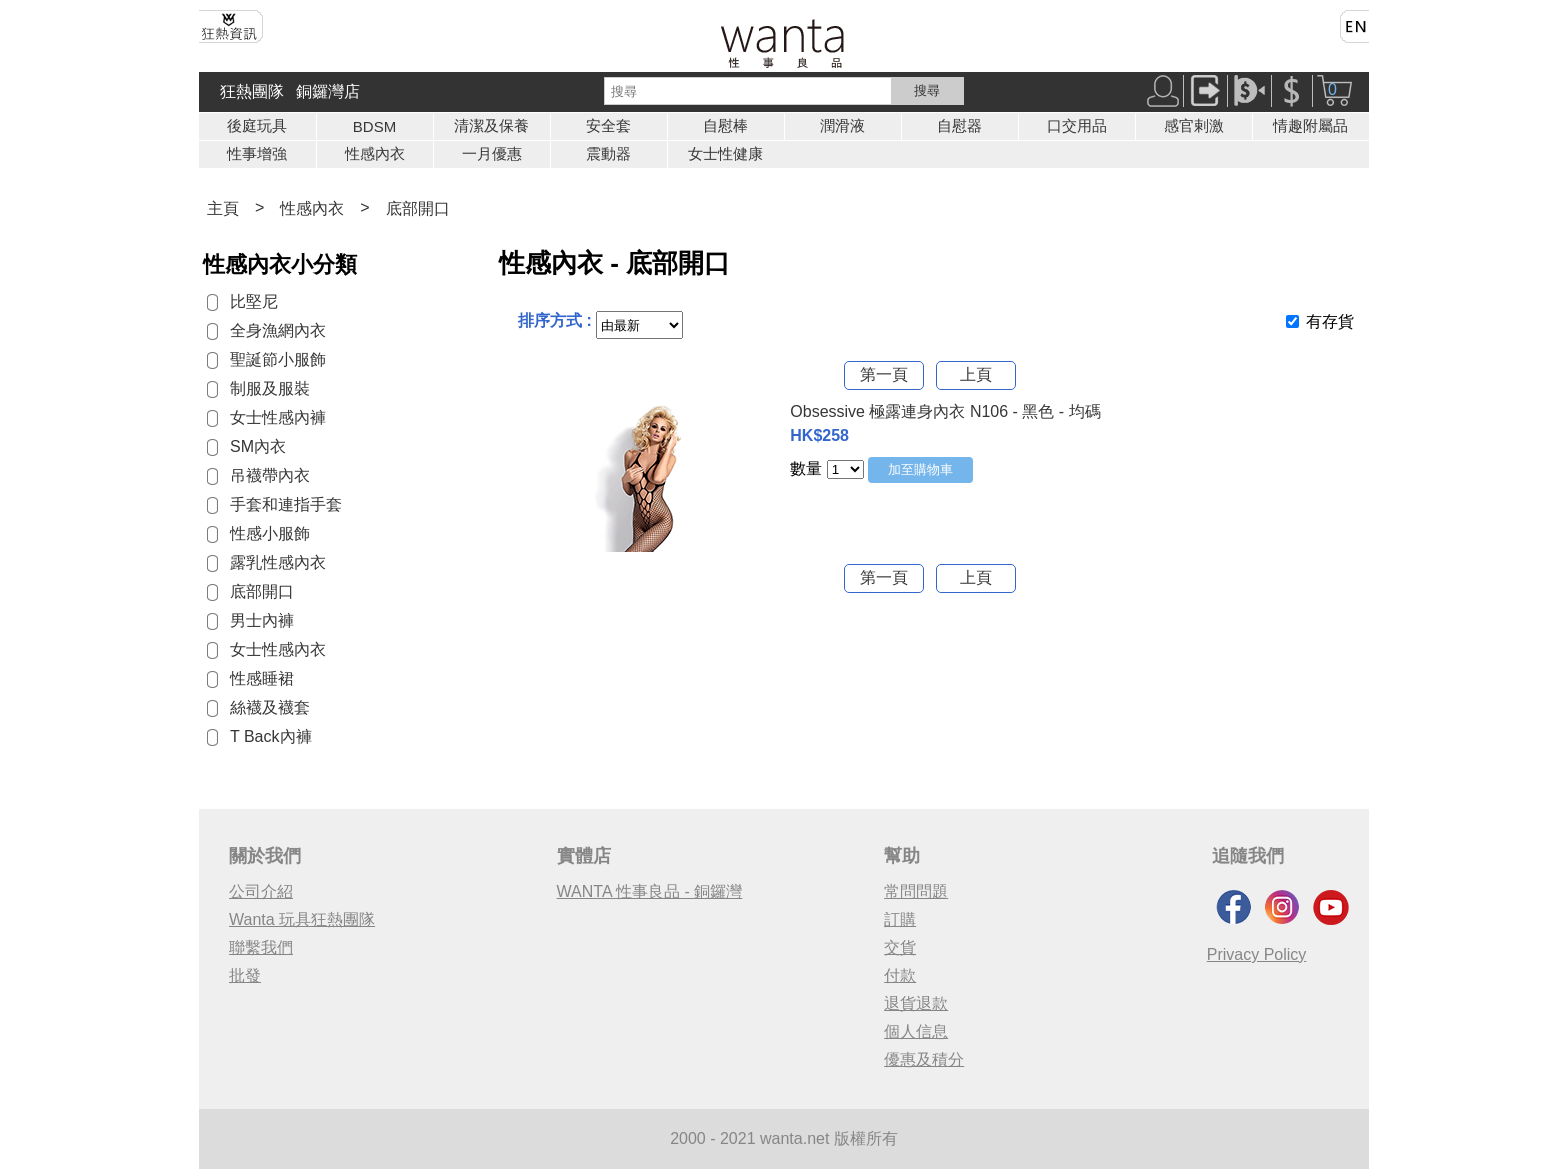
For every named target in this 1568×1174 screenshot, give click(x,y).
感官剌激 (1194, 125)
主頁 (223, 208)
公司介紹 (261, 891)
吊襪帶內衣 (270, 475)
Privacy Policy (1257, 954)
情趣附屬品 (1310, 125)
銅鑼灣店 (328, 91)
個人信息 (916, 1031)
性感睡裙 (262, 678)
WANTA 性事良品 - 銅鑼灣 (650, 891)
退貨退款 (916, 1003)
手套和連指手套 (286, 504)
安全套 (608, 125)
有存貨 (1330, 321)
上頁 (976, 374)
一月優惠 (492, 153)
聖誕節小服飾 (278, 359)
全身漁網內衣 (278, 330)
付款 (900, 975)
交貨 (900, 947)
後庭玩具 (257, 125)
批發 (245, 975)
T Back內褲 (271, 736)
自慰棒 (725, 125)
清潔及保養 (491, 125)
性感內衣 (375, 153)
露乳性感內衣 (278, 562)
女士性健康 (725, 153)
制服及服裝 (270, 388)
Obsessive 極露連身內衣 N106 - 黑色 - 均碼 (945, 411)
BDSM (374, 126)
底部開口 (418, 208)
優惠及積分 (924, 1059)
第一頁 (884, 374)
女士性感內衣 (278, 649)
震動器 (608, 153)
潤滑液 (842, 125)
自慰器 (959, 125)
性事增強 (257, 153)
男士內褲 (262, 620)
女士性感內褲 (278, 417)
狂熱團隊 (252, 91)
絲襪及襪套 (270, 707)
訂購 (900, 919)
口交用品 (1077, 125)
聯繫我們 (261, 947)
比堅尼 (254, 301)
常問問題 (916, 891)
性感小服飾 (270, 533)
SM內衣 (258, 446)
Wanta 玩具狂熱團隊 (302, 919)
